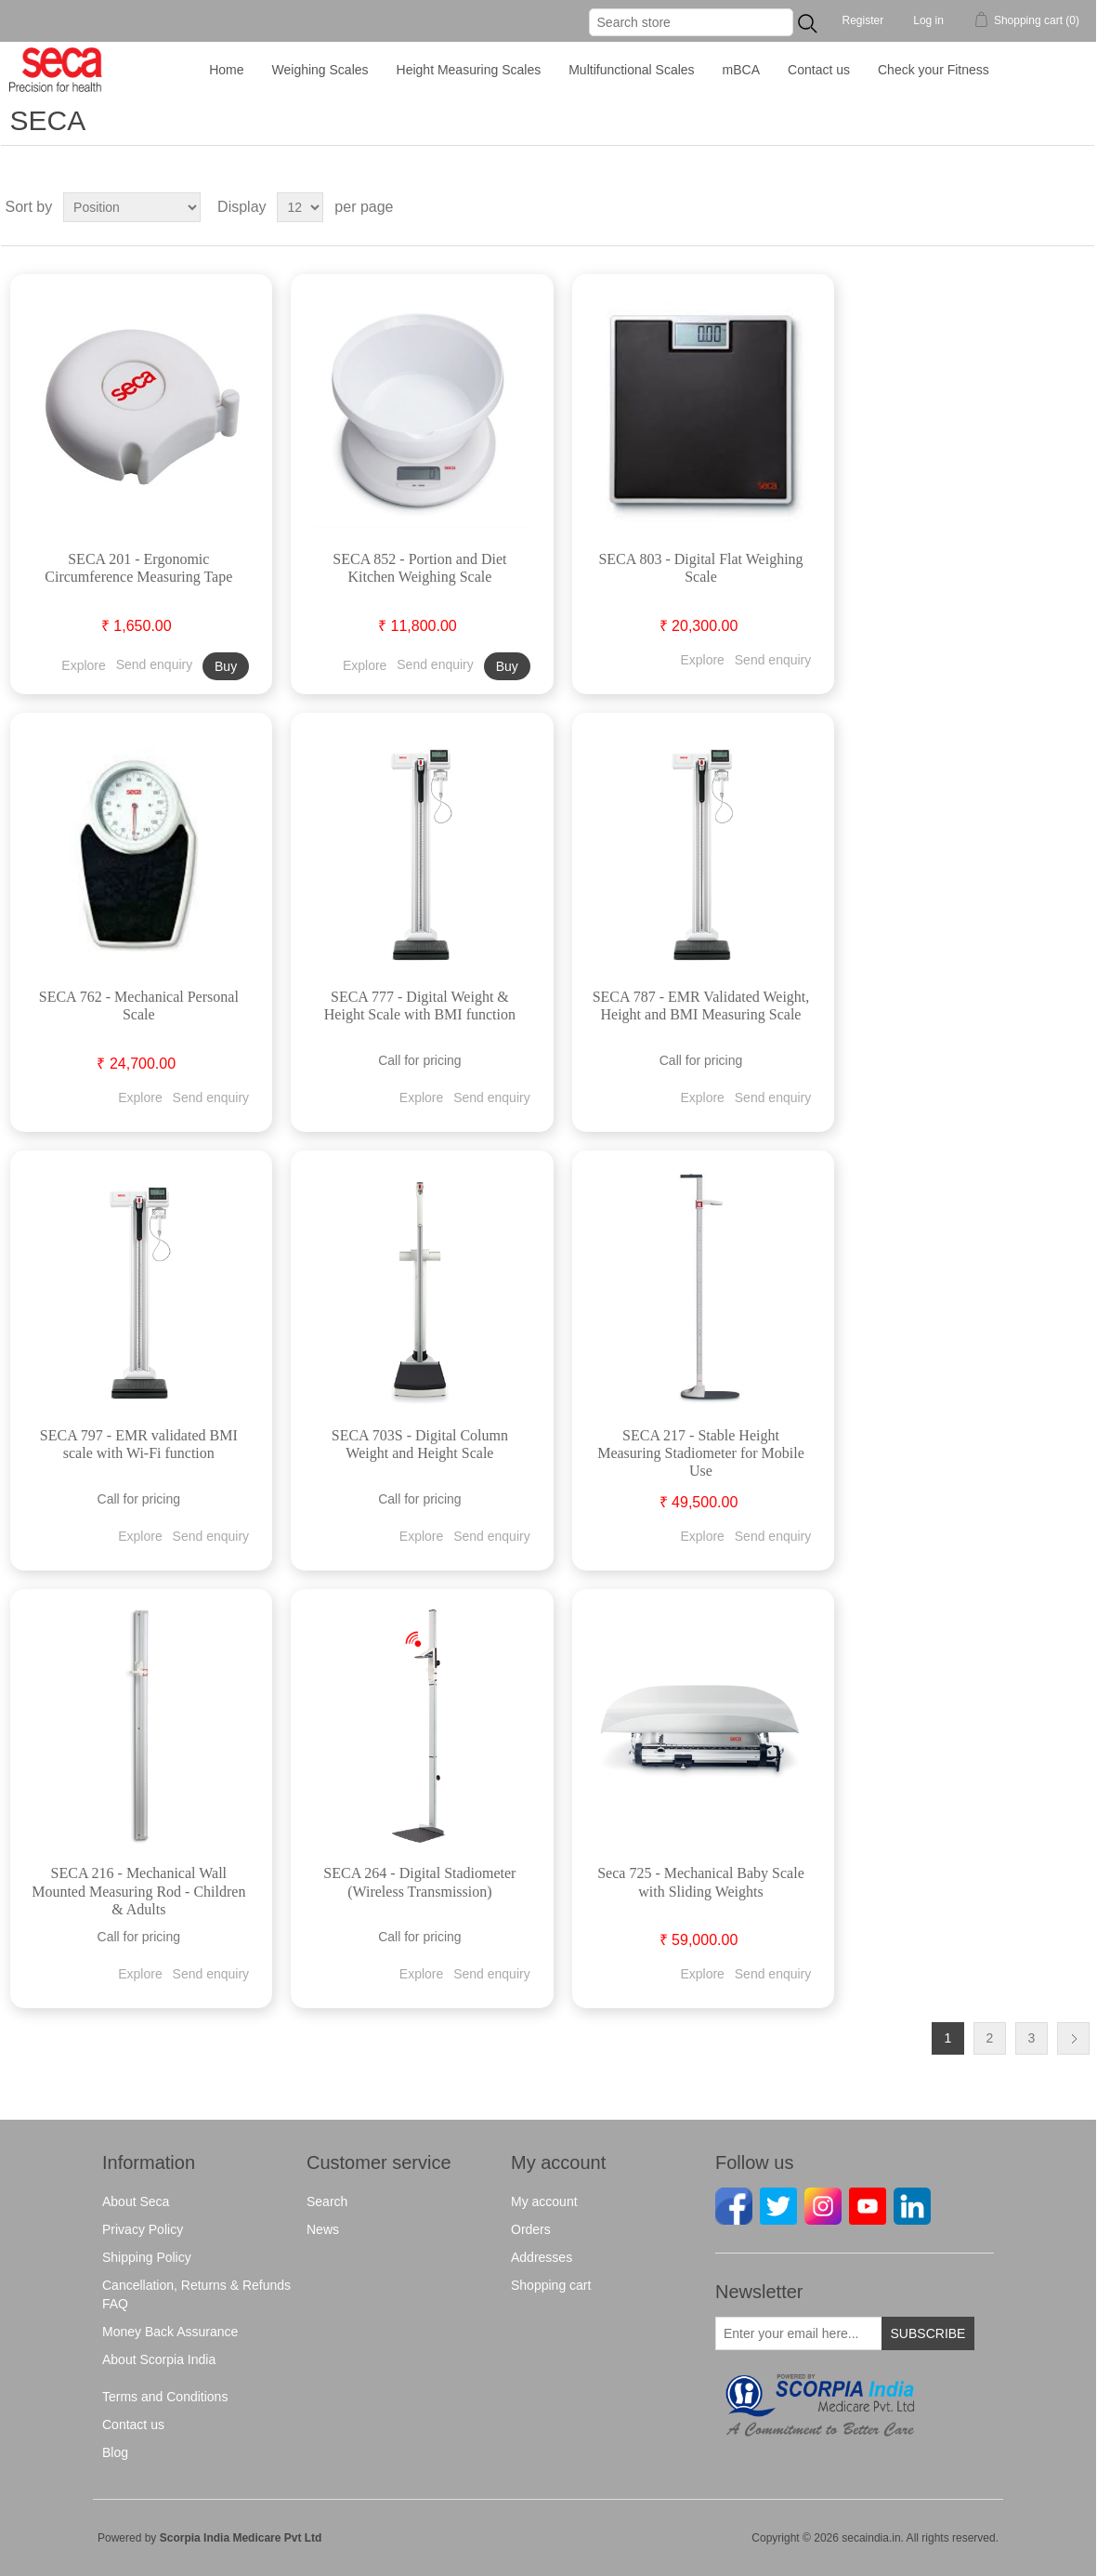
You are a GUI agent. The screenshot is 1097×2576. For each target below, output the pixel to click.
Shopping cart (551, 2285)
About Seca (135, 2201)
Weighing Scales (320, 69)
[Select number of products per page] (300, 207)
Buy (226, 666)
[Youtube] (866, 2205)
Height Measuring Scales (469, 69)
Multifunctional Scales (631, 69)
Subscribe (928, 2333)
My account (544, 2201)
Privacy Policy (142, 2229)
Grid (1045, 207)
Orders (531, 2229)
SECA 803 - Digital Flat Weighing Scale (700, 568)
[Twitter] (777, 2205)
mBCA (741, 69)
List (1078, 207)
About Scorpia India (158, 2359)
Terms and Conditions (165, 2396)
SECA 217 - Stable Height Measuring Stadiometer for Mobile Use (700, 1453)
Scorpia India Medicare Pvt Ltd (241, 2537)
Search (327, 2201)
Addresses (541, 2257)
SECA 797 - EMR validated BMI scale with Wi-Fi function (139, 1444)
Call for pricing (419, 1060)
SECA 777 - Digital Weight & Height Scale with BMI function (420, 1005)
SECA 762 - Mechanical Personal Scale (139, 1005)
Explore (83, 664)
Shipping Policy (146, 2257)
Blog (115, 2452)
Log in (928, 20)
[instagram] (822, 2205)
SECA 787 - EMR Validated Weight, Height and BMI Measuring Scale (701, 1005)
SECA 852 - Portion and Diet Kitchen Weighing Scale (419, 568)
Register (863, 20)
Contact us (819, 69)
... (807, 23)
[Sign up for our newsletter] (798, 2333)
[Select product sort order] (132, 207)
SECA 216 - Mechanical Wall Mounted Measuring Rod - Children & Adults (138, 1890)
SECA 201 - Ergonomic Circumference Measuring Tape (138, 568)
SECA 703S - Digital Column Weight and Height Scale (420, 1444)
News (323, 2229)
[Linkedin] (911, 2205)
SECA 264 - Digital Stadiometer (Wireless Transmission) (419, 1882)
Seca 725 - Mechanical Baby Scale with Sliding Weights (700, 1882)
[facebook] (733, 2205)
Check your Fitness (933, 69)
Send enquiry (154, 664)
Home (226, 69)
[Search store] (691, 22)
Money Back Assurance (170, 2331)
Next (1073, 2038)
